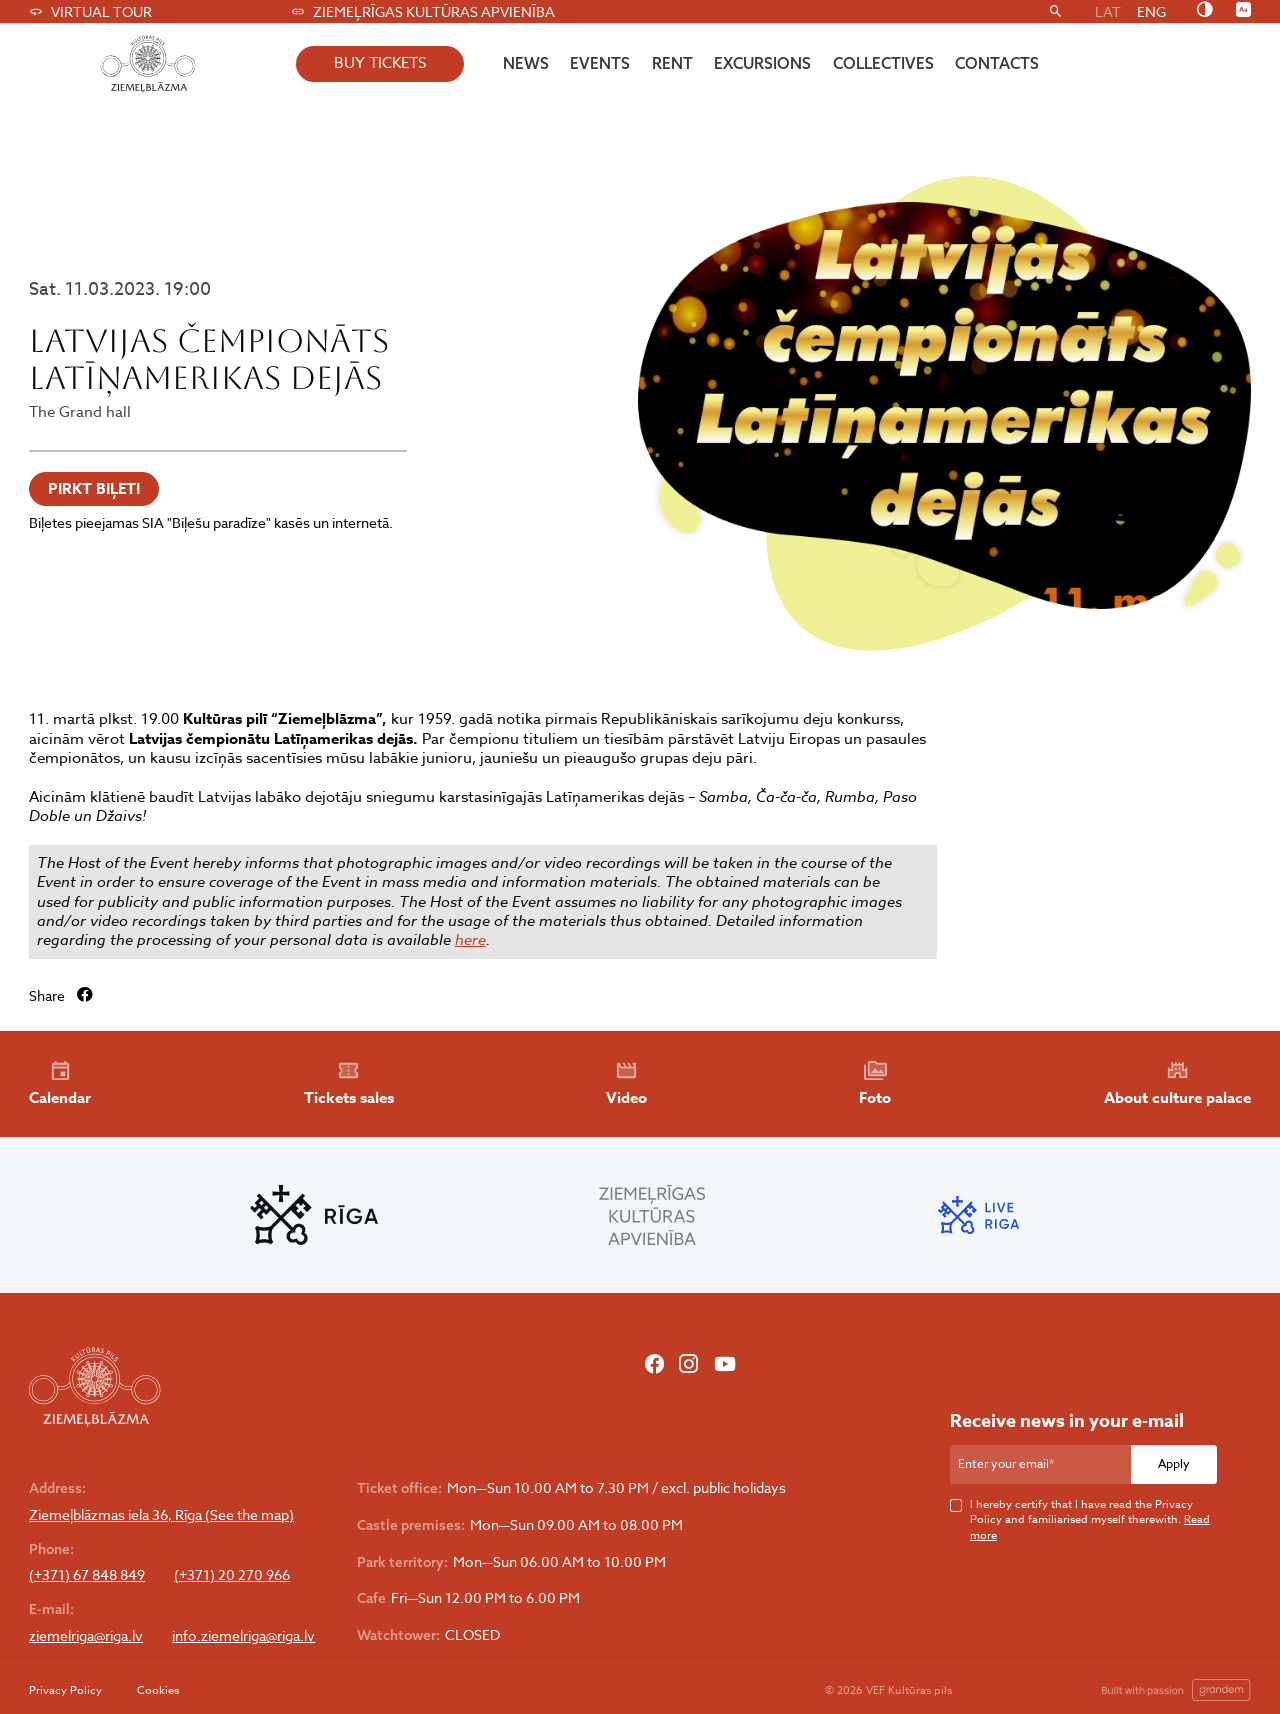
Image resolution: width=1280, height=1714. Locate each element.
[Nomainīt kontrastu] (1204, 11)
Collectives (883, 63)
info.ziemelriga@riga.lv (243, 1636)
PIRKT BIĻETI (94, 488)
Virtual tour (90, 12)
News (526, 63)
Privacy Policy (65, 1690)
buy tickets (380, 63)
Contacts (997, 63)
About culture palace (1177, 1083)
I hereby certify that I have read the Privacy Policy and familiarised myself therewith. (1090, 1520)
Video (626, 1084)
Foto (875, 1084)
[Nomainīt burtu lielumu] (1243, 11)
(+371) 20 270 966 (232, 1575)
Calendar (60, 1084)
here (470, 940)
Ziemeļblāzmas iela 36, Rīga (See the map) (161, 1515)
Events (600, 63)
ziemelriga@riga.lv (86, 1636)
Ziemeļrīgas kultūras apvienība (422, 12)
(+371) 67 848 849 (87, 1575)
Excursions (762, 63)
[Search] (1055, 12)
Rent (672, 63)
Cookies (158, 1690)
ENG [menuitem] (1151, 11)
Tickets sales (349, 1084)
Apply (1174, 1463)
